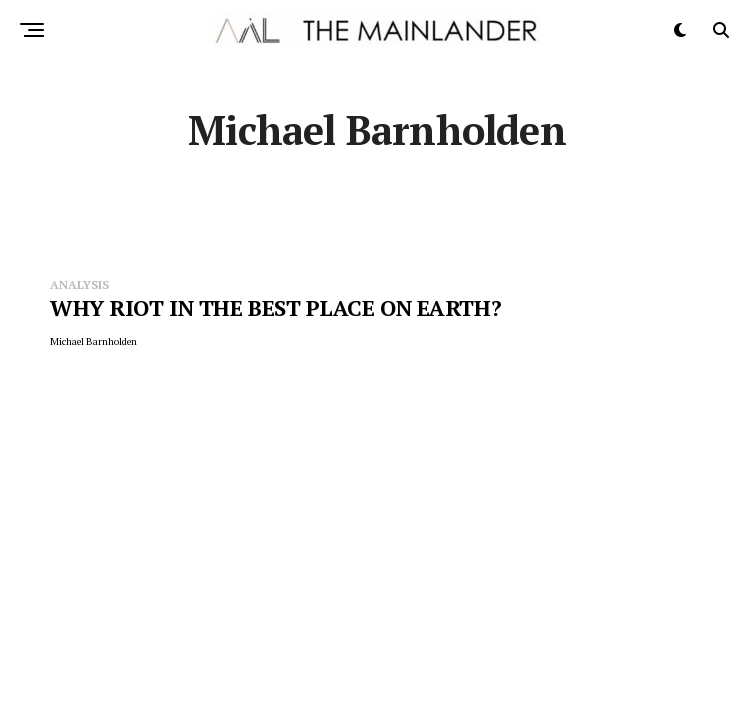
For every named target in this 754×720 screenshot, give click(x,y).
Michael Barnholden (93, 341)
